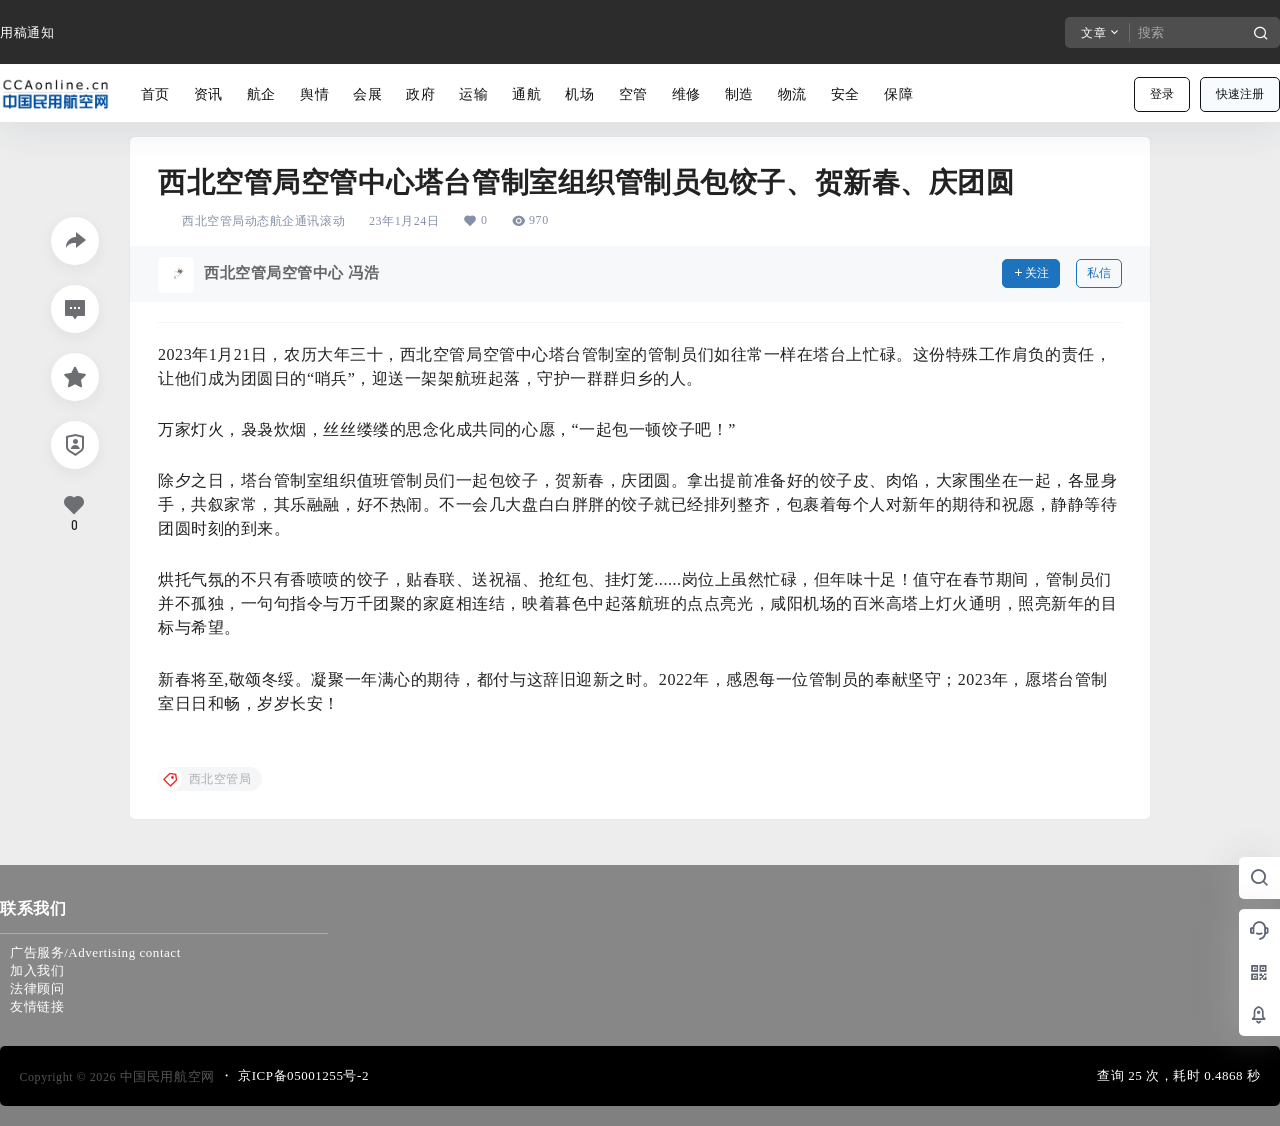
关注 (1031, 273)
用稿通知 (27, 32)
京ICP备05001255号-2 (303, 1075)
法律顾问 (37, 988)
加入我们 (37, 970)
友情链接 (37, 1006)
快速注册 (1240, 94)
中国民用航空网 (165, 1076)
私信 (1099, 273)
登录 (1162, 94)
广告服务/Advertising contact (95, 952)
